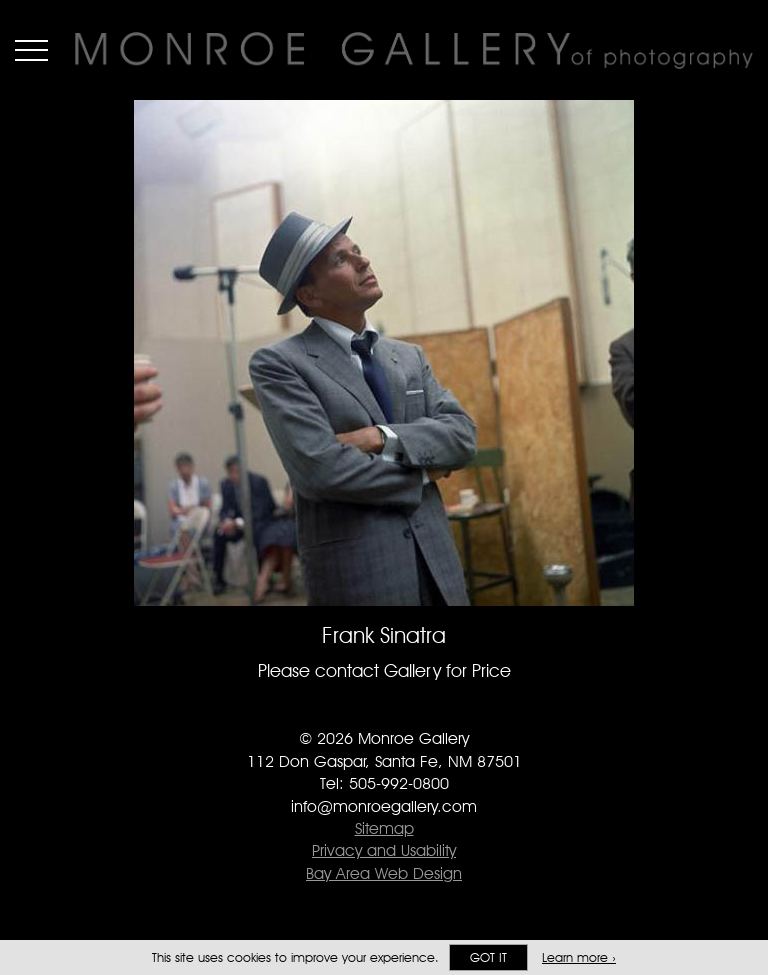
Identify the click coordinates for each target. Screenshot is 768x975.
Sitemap (384, 828)
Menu (31, 50)
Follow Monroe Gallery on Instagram (424, 710)
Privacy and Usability (384, 850)
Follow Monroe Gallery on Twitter (384, 710)
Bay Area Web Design (384, 873)
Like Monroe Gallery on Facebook (344, 710)
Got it (488, 957)
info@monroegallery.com (384, 806)
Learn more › (579, 957)
